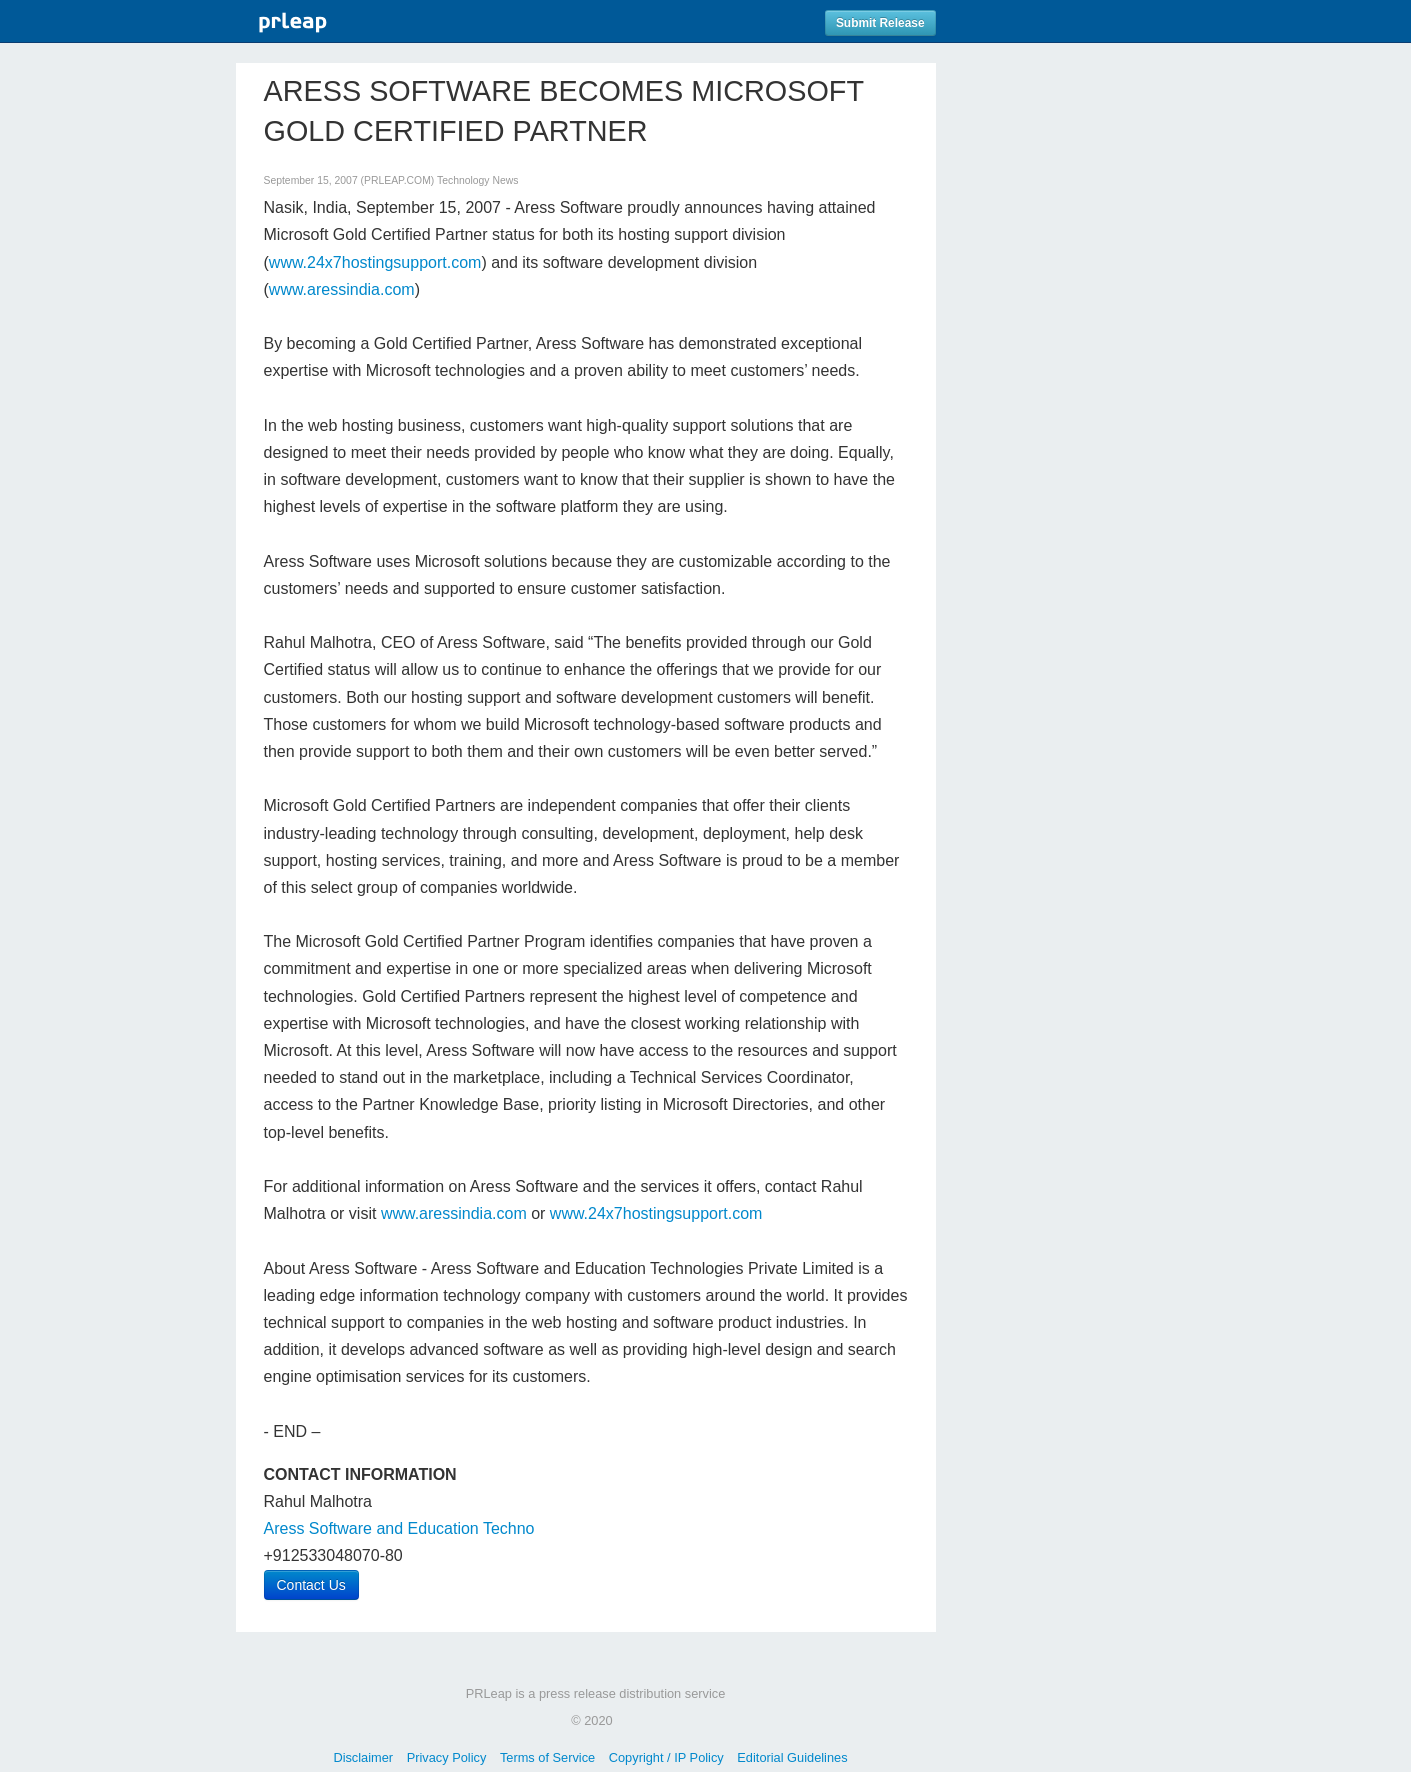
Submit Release (880, 23)
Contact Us (311, 1585)
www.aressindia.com (342, 289)
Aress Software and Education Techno (399, 1528)
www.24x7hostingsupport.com (375, 262)
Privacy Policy (447, 1757)
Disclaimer (363, 1757)
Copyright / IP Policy (666, 1757)
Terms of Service (547, 1757)
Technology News (477, 180)
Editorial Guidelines (792, 1757)
